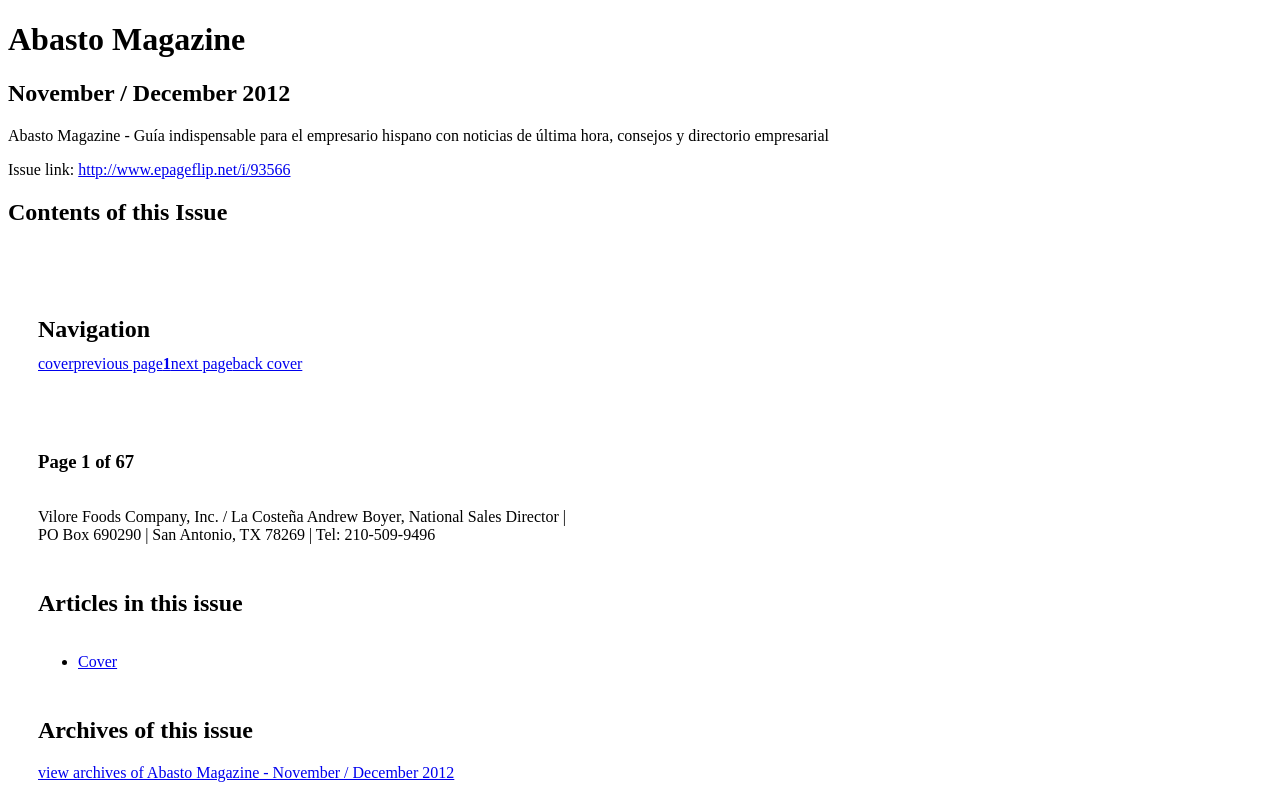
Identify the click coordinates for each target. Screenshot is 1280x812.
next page (202, 363)
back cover (268, 363)
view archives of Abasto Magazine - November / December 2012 (246, 772)
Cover (97, 661)
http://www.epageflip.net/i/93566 (184, 169)
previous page (118, 363)
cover (56, 363)
